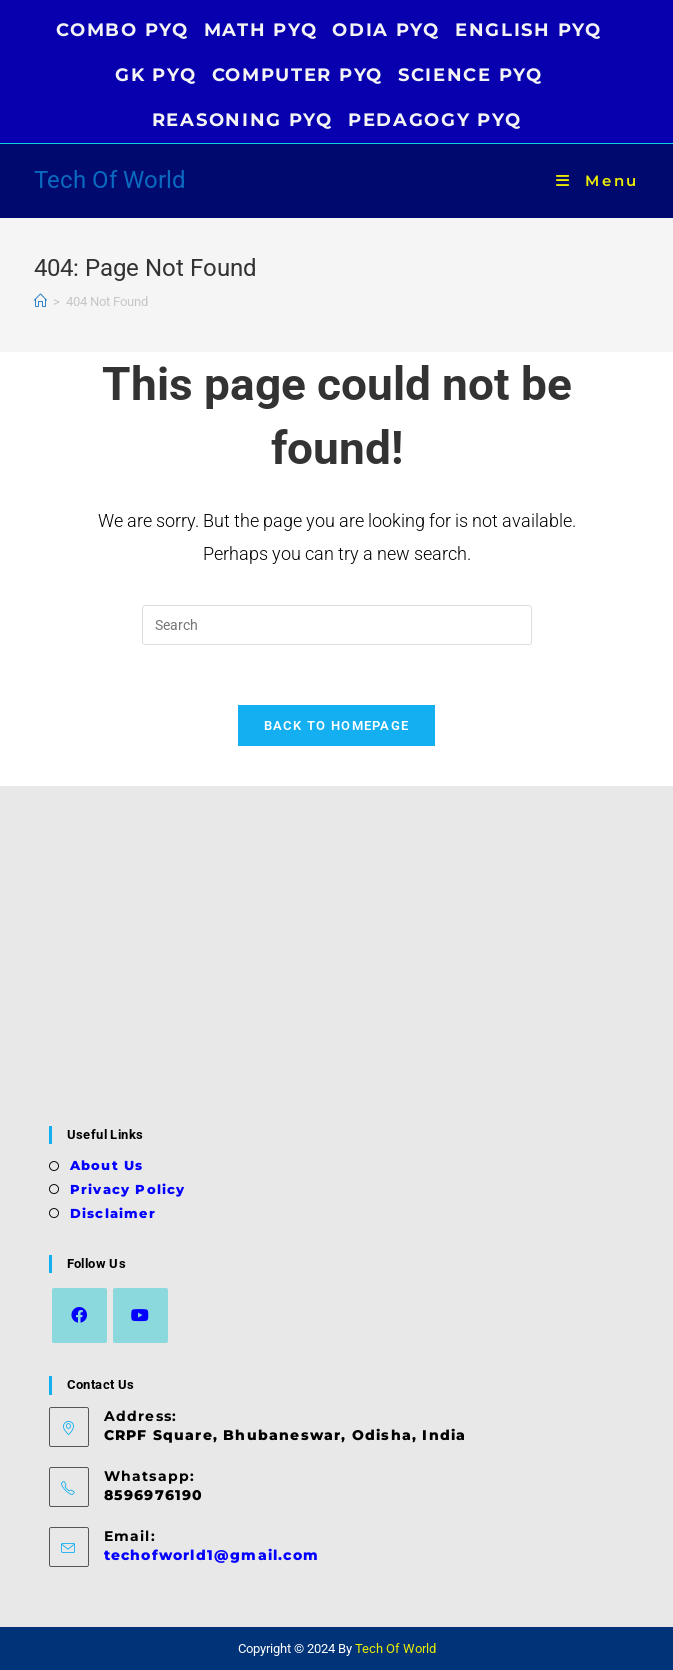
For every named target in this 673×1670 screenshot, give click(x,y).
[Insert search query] (337, 625)
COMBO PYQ (122, 30)
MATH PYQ (261, 30)
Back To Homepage (337, 725)
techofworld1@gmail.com (211, 1555)
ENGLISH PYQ (528, 30)
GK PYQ (155, 75)
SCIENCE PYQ (470, 75)
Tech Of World (110, 180)
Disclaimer (113, 1213)
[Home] (40, 301)
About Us (107, 1165)
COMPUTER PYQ (297, 75)
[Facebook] (79, 1315)
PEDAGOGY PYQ (434, 120)
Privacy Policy (128, 1189)
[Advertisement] (337, 956)
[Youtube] (140, 1315)
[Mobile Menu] (597, 181)
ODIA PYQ (386, 30)
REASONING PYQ (242, 120)
